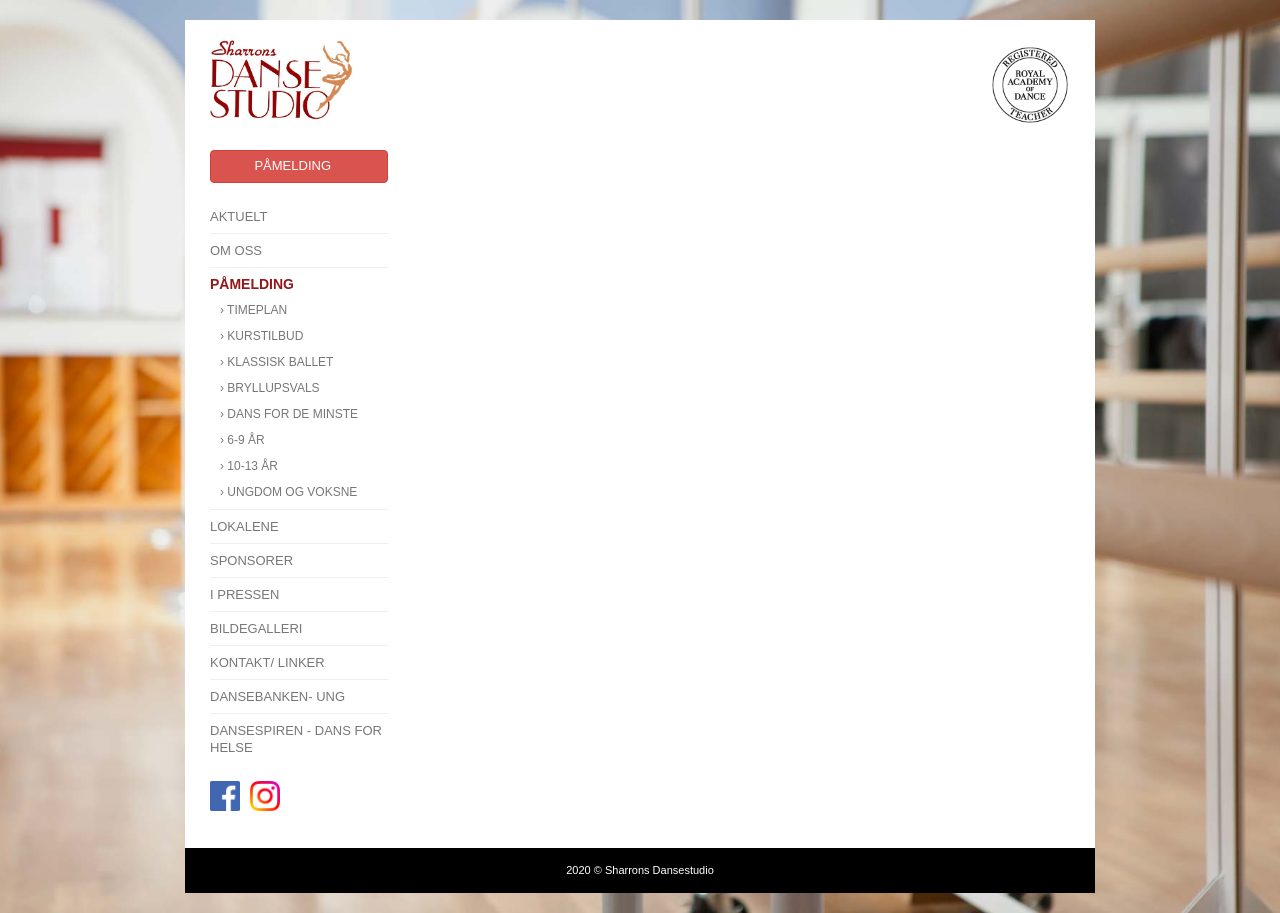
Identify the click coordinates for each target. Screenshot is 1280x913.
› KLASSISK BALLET (276, 362)
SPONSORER (251, 560)
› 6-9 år (242, 440)
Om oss (236, 250)
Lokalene (244, 526)
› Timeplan (253, 310)
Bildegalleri (256, 628)
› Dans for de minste (289, 414)
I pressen (244, 594)
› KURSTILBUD (261, 336)
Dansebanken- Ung (277, 696)
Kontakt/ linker (267, 662)
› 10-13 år (249, 466)
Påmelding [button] (292, 165)
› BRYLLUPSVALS (270, 388)
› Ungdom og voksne (288, 492)
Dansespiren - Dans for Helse (296, 739)
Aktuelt (239, 216)
